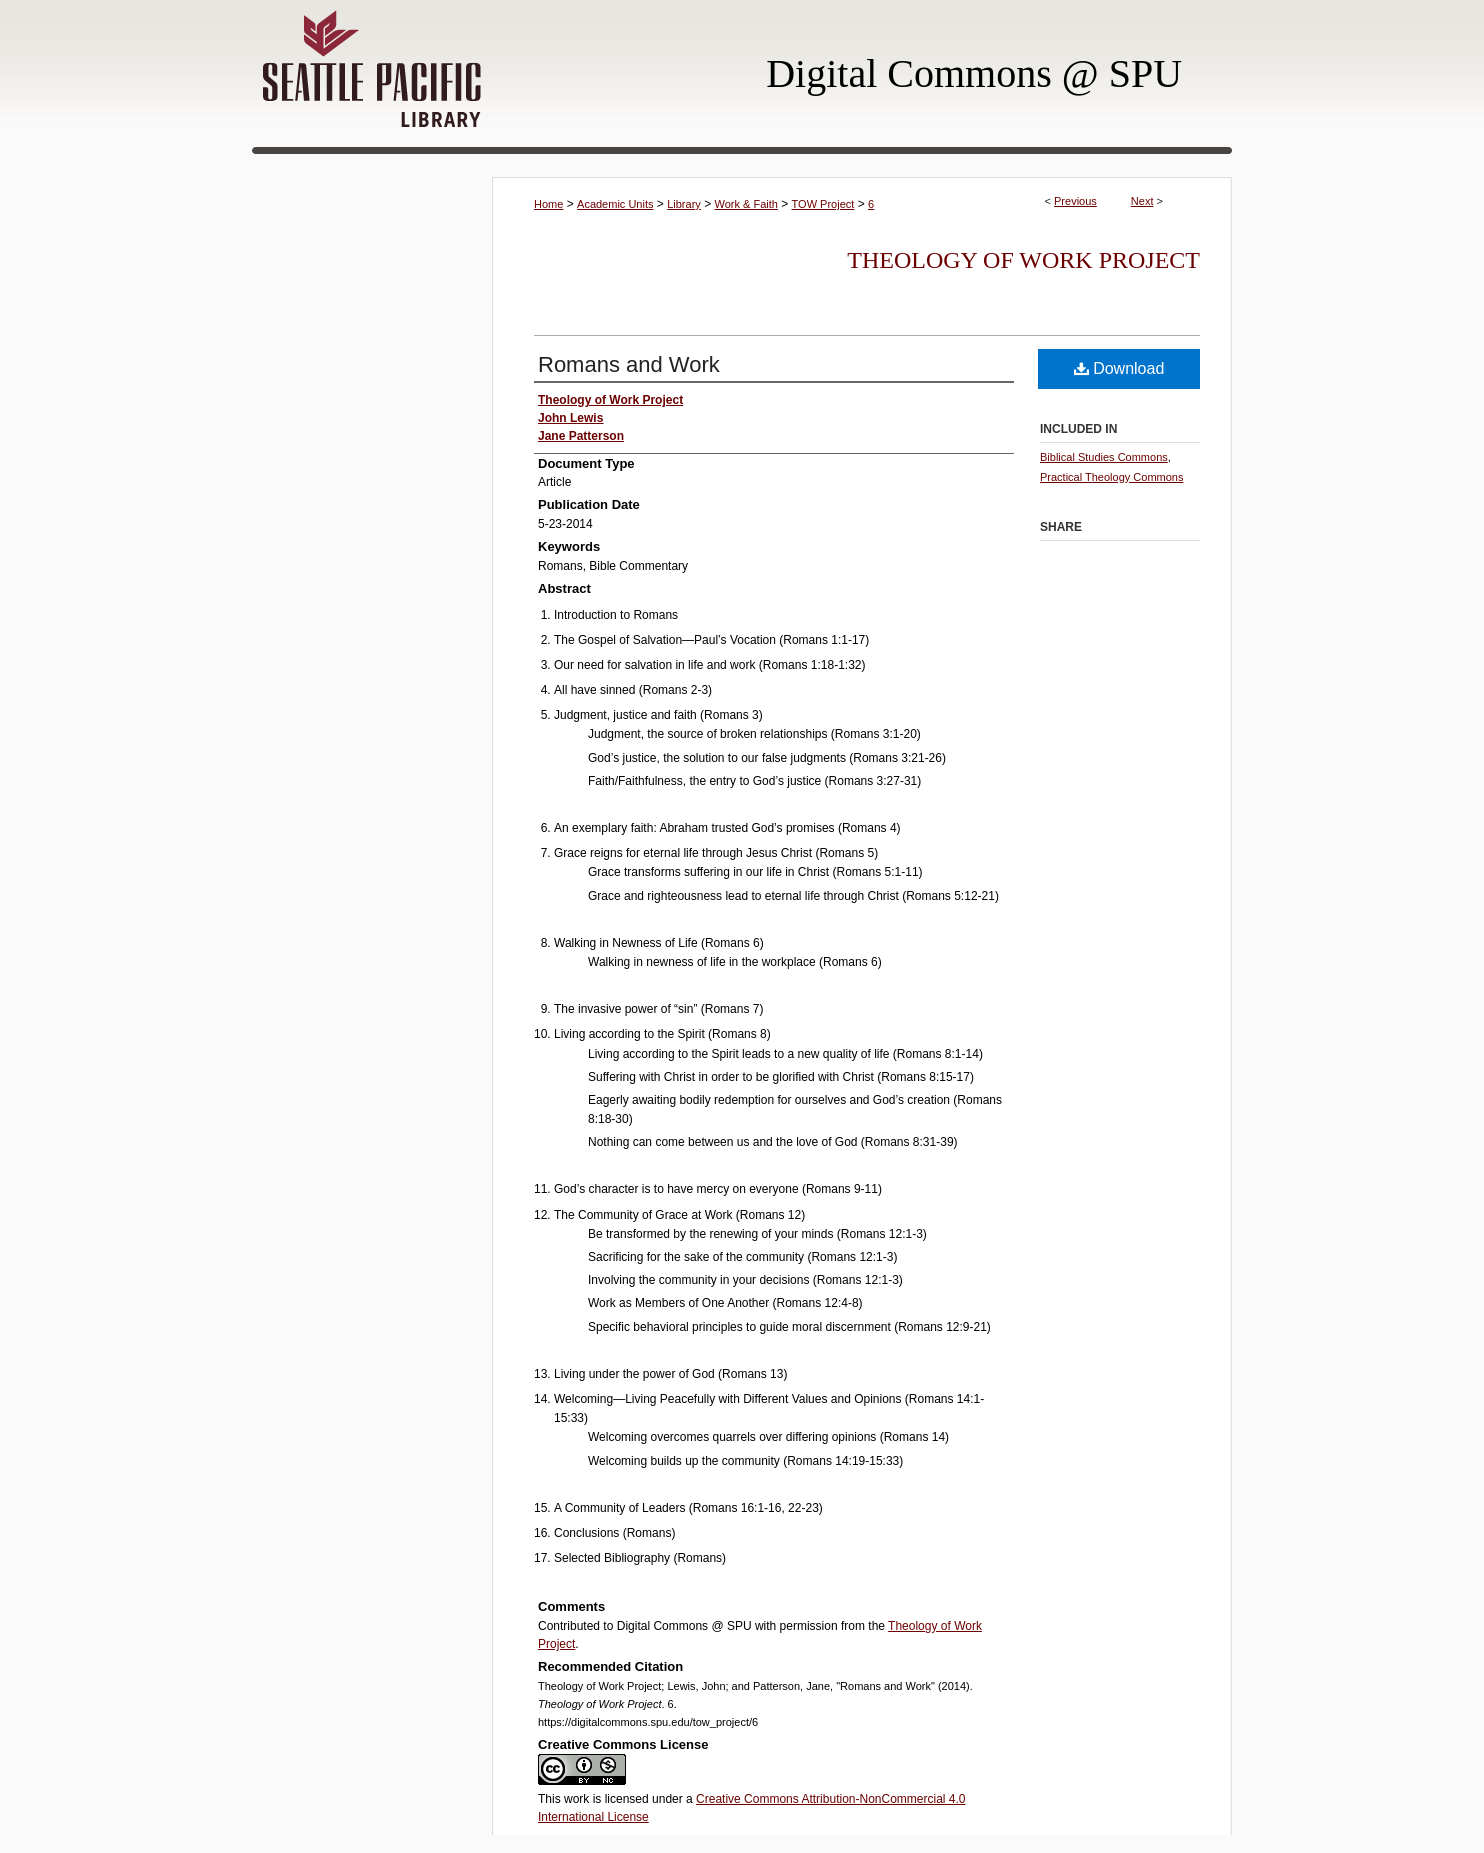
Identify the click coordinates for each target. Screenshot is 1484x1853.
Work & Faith (746, 204)
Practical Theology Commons (1111, 477)
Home (548, 204)
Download (1119, 368)
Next (1142, 201)
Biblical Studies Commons (1104, 457)
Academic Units (615, 204)
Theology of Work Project (1023, 260)
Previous (1075, 201)
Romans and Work (629, 364)
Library (684, 204)
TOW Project (823, 204)
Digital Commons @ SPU (974, 73)
